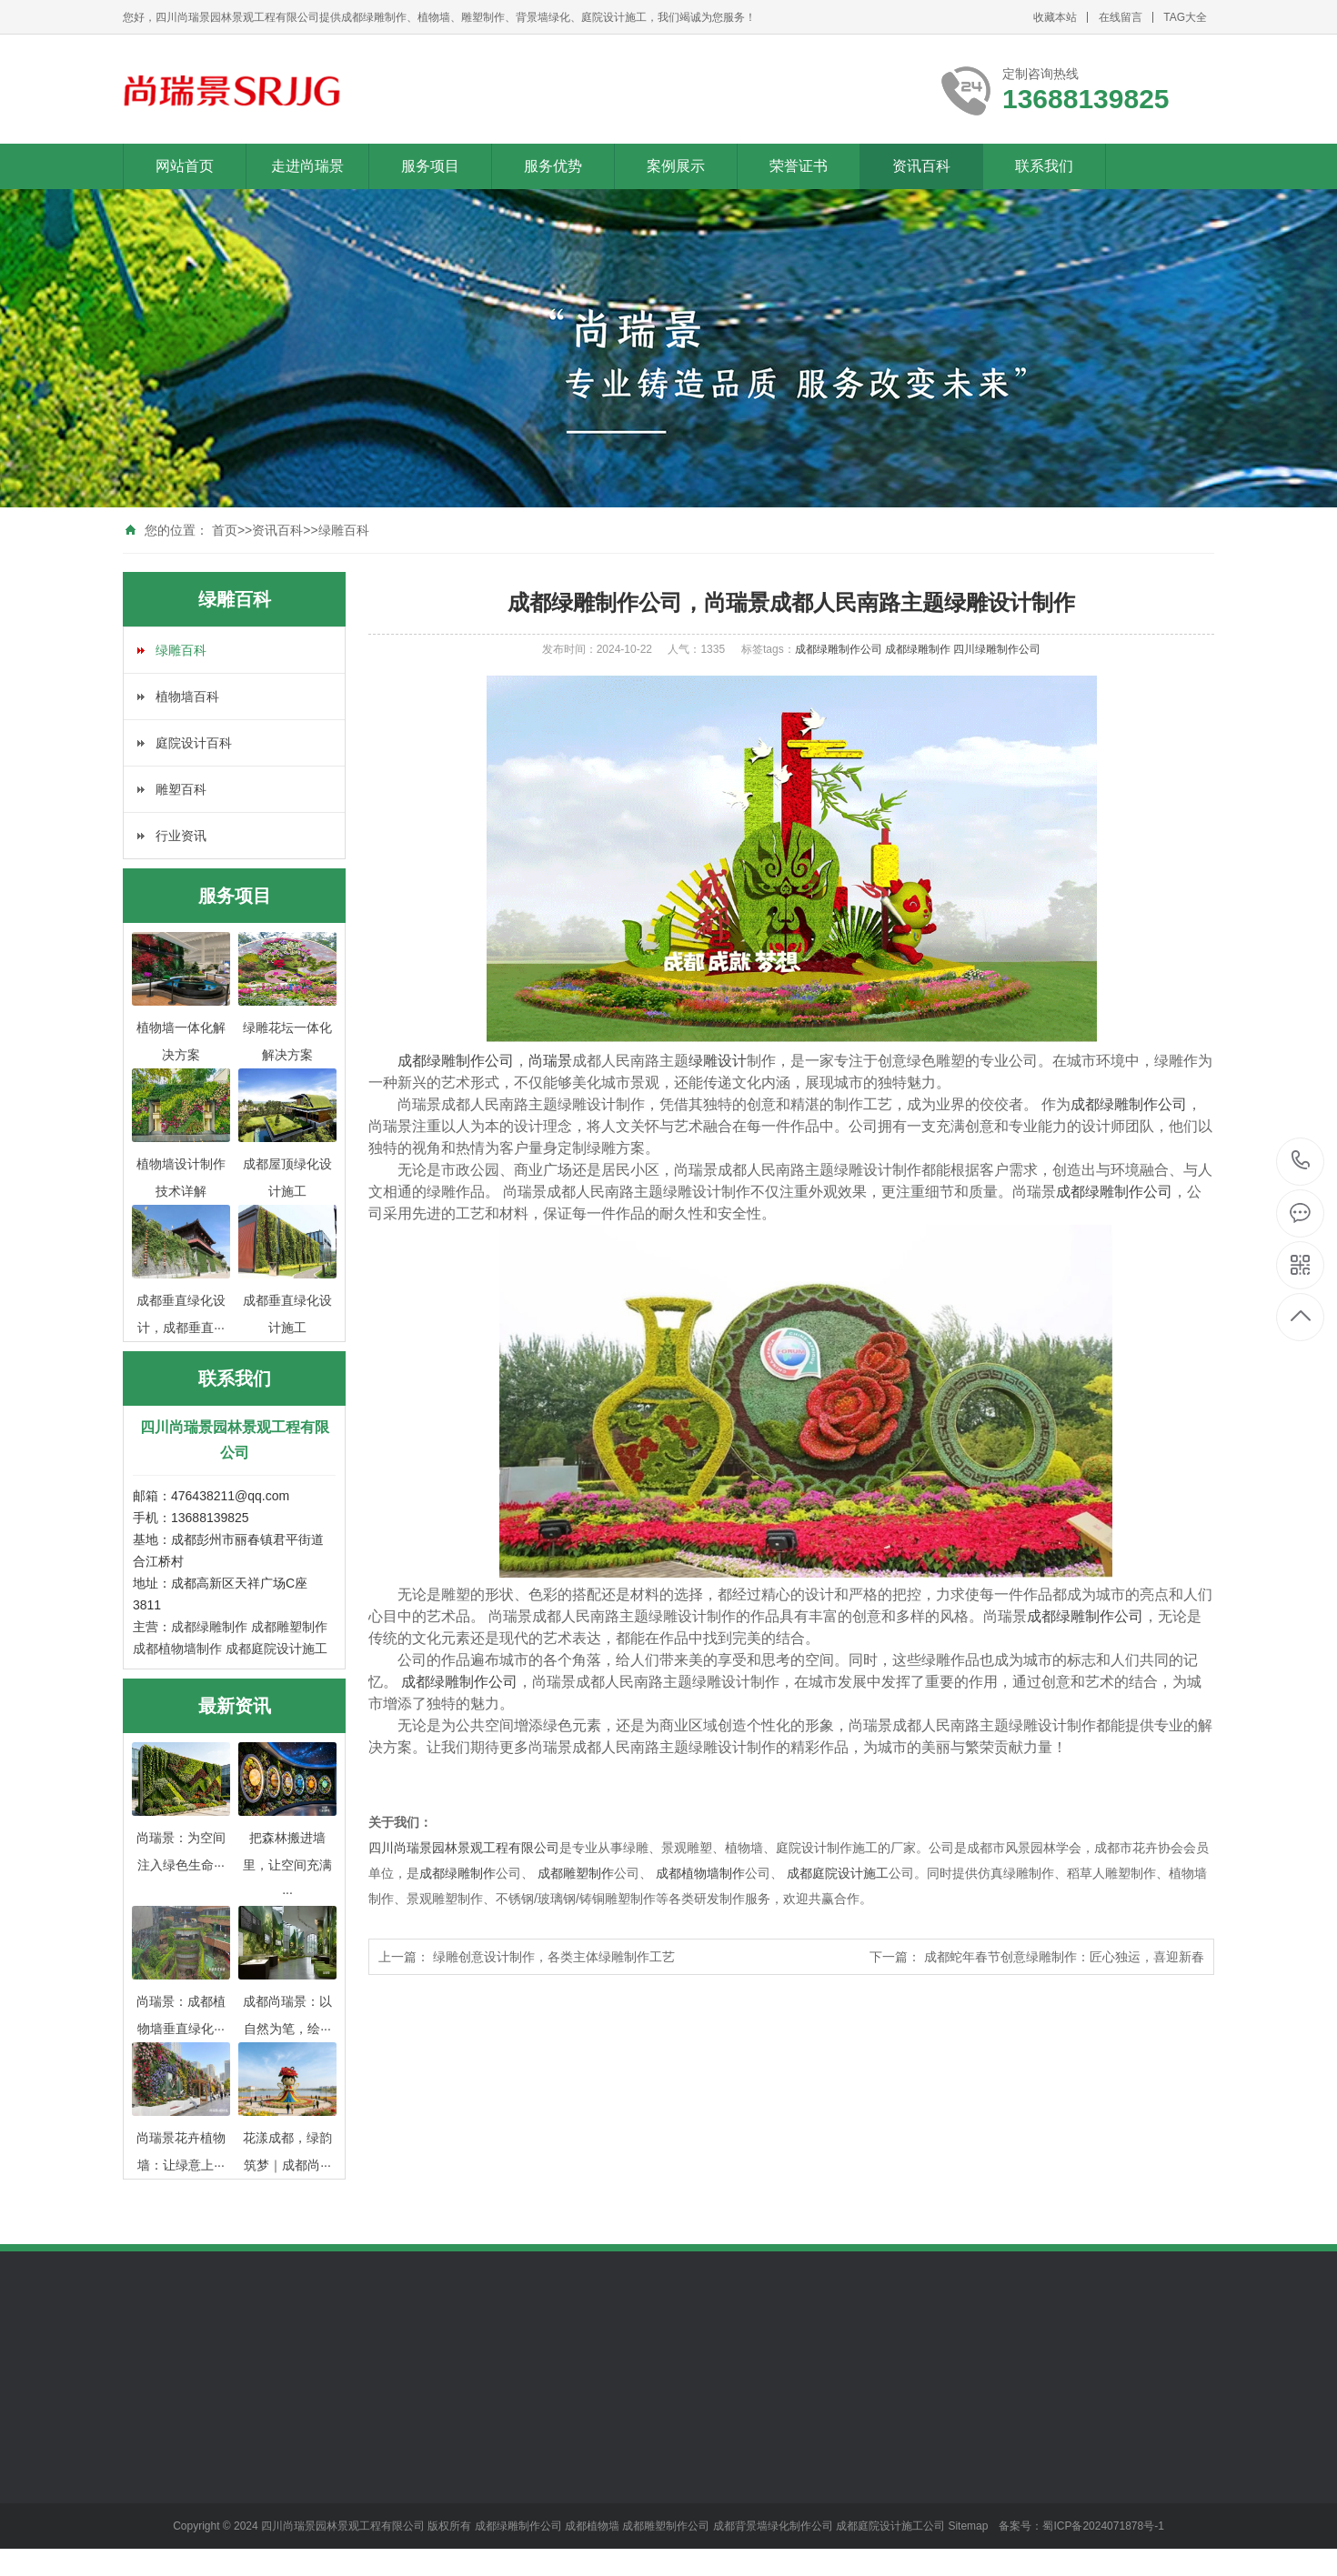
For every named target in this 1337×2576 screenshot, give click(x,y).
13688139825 (1301, 1161)
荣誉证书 (798, 166)
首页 (224, 530)
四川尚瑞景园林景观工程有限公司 (463, 1847)
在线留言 (1120, 17)
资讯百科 (921, 166)
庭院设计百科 (194, 743)
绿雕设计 (718, 1060)
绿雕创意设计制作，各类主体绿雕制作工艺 (554, 1957)
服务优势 (553, 166)
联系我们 (1044, 166)
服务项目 (430, 166)
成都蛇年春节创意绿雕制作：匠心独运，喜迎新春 (1064, 1957)
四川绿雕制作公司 (996, 649)
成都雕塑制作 (289, 1626)
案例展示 (676, 166)
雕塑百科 (181, 789)
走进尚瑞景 (307, 166)
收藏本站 (1055, 17)
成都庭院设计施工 (276, 1648)
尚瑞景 (550, 1060)
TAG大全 (1185, 17)
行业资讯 (181, 835)
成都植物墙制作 (177, 1648)
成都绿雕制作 (209, 1626)
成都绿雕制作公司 (840, 649)
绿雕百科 (343, 530)
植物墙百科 (187, 696)
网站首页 (185, 166)
